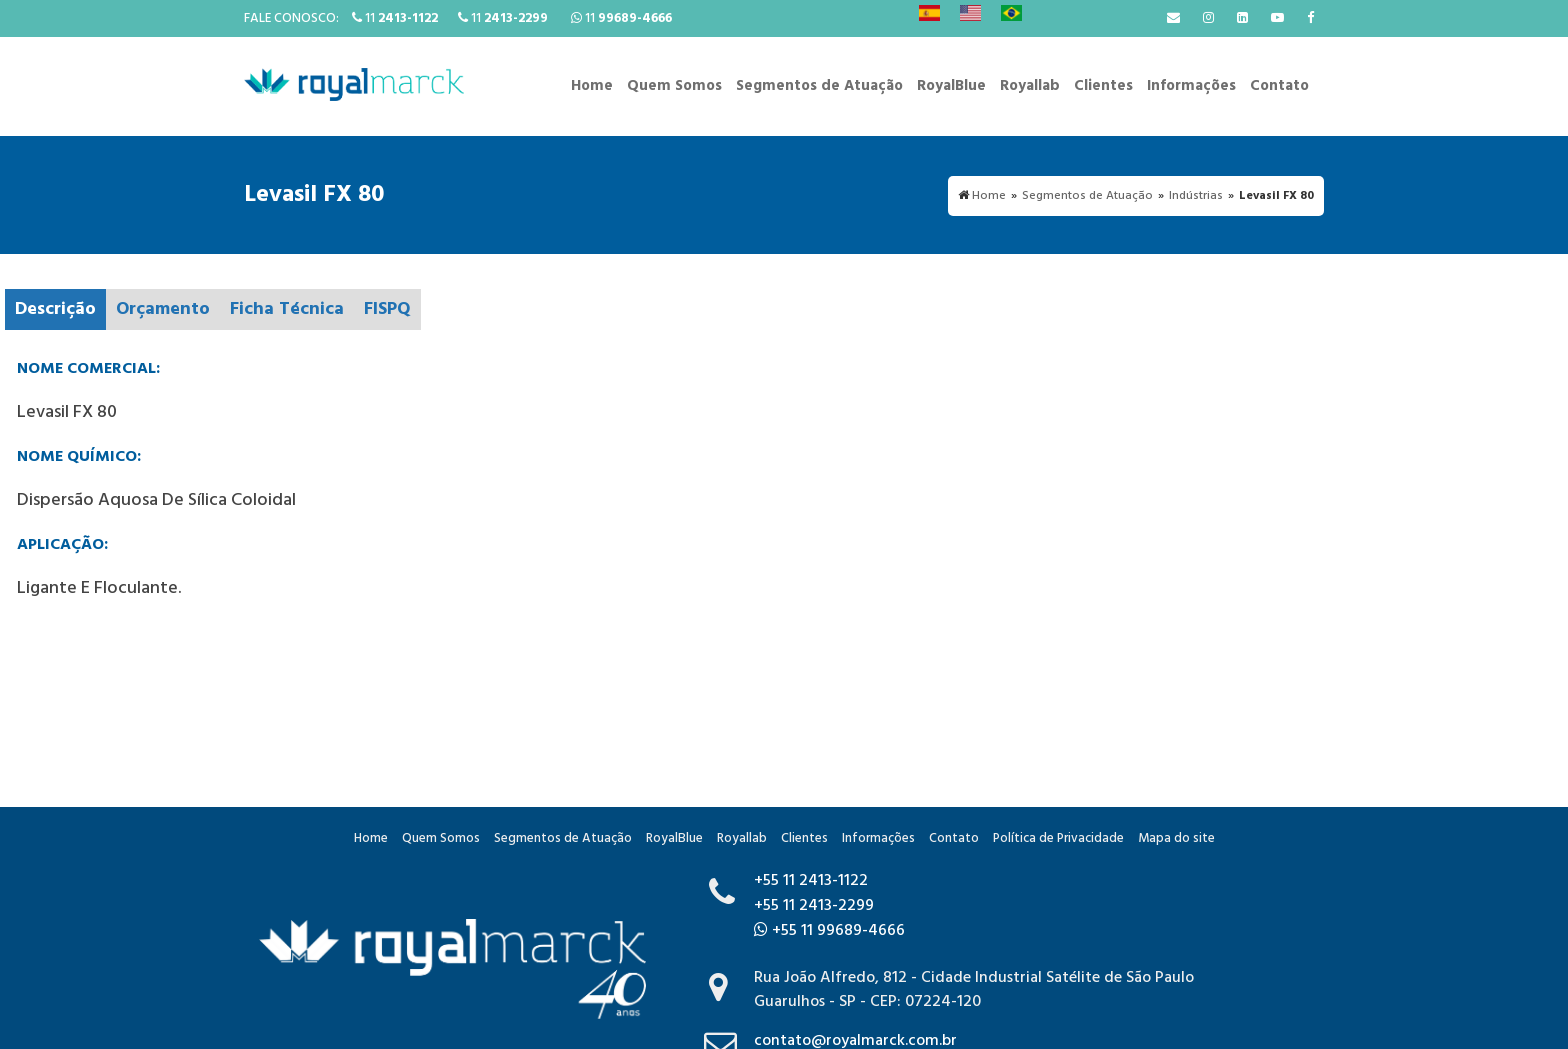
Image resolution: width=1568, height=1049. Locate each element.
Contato (1279, 86)
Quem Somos (674, 86)
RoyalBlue (951, 86)
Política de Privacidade (1058, 838)
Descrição (55, 309)
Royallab (1030, 86)
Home (592, 86)
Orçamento (163, 309)
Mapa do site (1176, 838)
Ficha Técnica (287, 309)
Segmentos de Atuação (819, 86)
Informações (1191, 86)
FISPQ (387, 309)
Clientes (1103, 86)
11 (395, 18)
